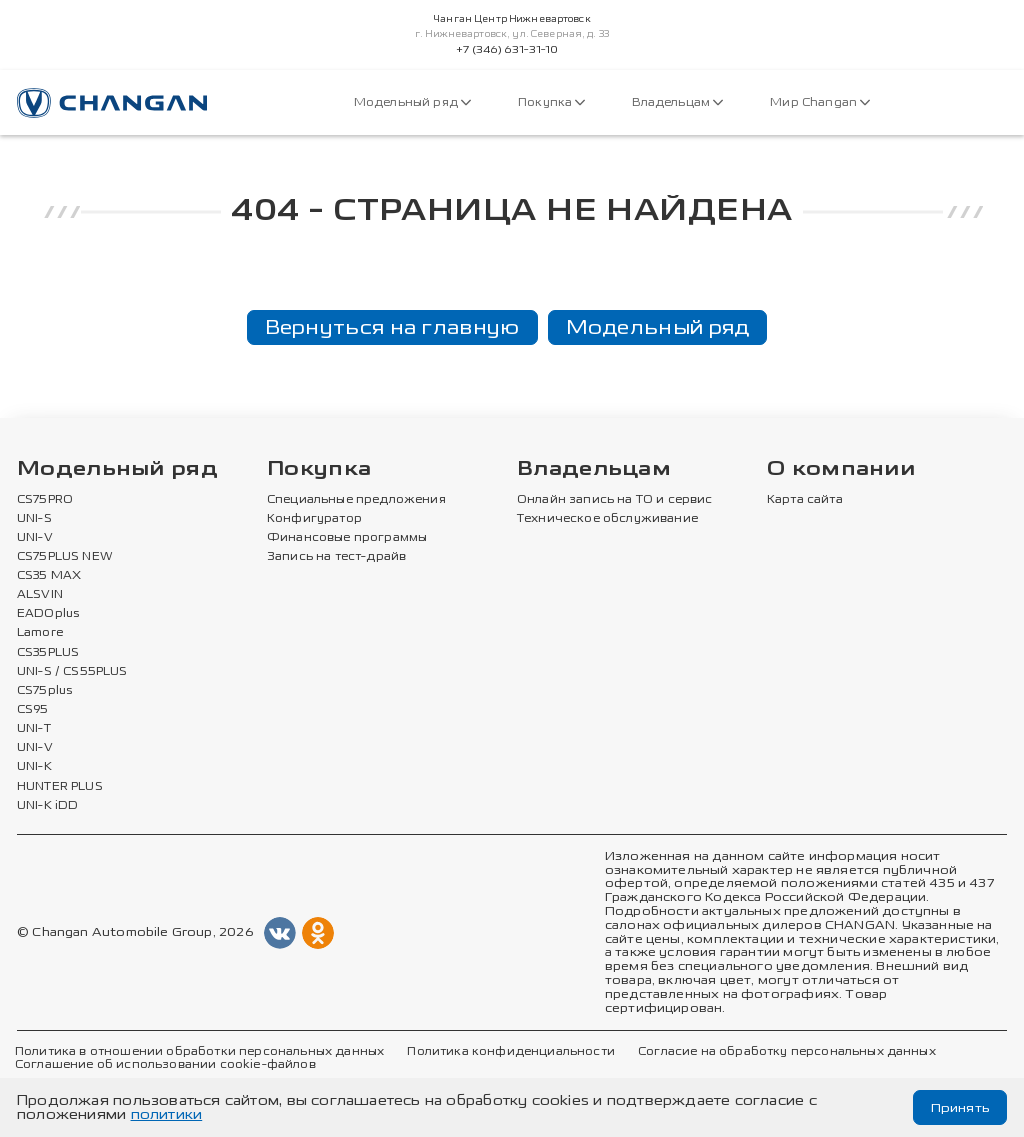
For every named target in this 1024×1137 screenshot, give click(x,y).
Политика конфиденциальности (510, 1052)
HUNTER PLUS (60, 787)
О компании (841, 469)
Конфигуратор (314, 519)
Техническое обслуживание (607, 519)
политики (167, 1114)
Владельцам (677, 102)
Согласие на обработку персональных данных (787, 1052)
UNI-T (34, 729)
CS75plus (44, 691)
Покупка (551, 102)
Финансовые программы (347, 538)
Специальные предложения (356, 500)
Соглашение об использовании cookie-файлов (165, 1065)
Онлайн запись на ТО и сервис (615, 500)
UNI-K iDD (48, 806)
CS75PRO (45, 500)
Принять (958, 1107)
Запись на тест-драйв (336, 557)
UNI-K (34, 767)
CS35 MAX (49, 576)
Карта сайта (805, 500)
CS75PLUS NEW (65, 557)
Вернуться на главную (392, 327)
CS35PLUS (48, 653)
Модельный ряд (412, 102)
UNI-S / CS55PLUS (72, 672)
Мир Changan (820, 102)
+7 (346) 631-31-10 (507, 50)
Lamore (40, 633)
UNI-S (34, 519)
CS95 (33, 710)
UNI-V (35, 538)
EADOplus (48, 614)
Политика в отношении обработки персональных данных (199, 1052)
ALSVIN (40, 595)
